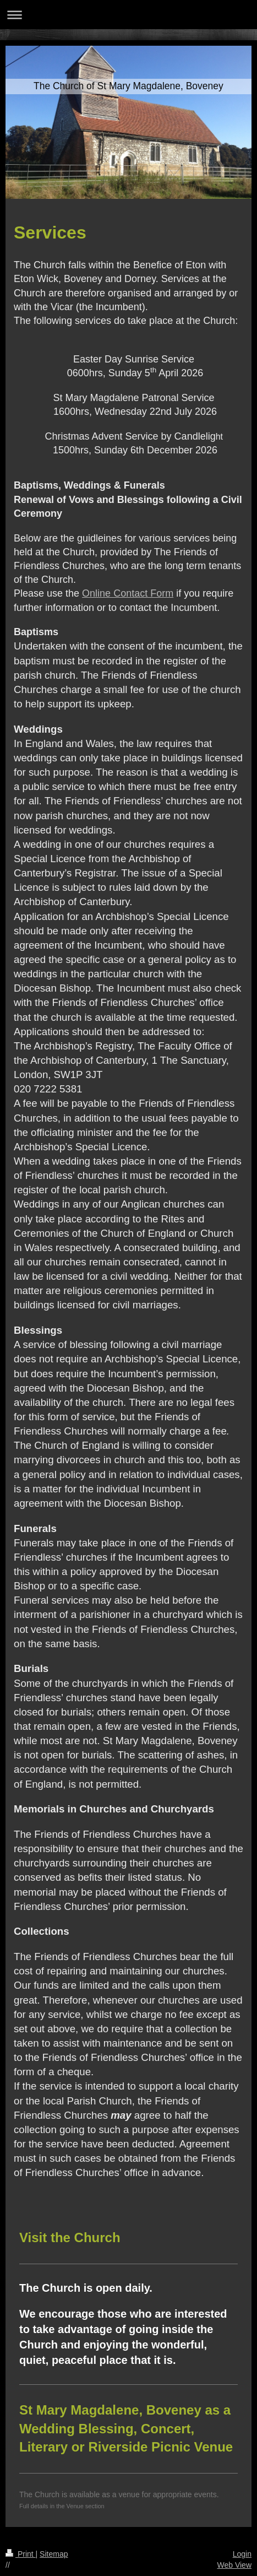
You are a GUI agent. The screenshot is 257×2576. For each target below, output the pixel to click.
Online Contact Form (127, 593)
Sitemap (54, 2554)
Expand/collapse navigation (128, 14)
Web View (234, 2565)
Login (242, 2554)
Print (21, 2554)
